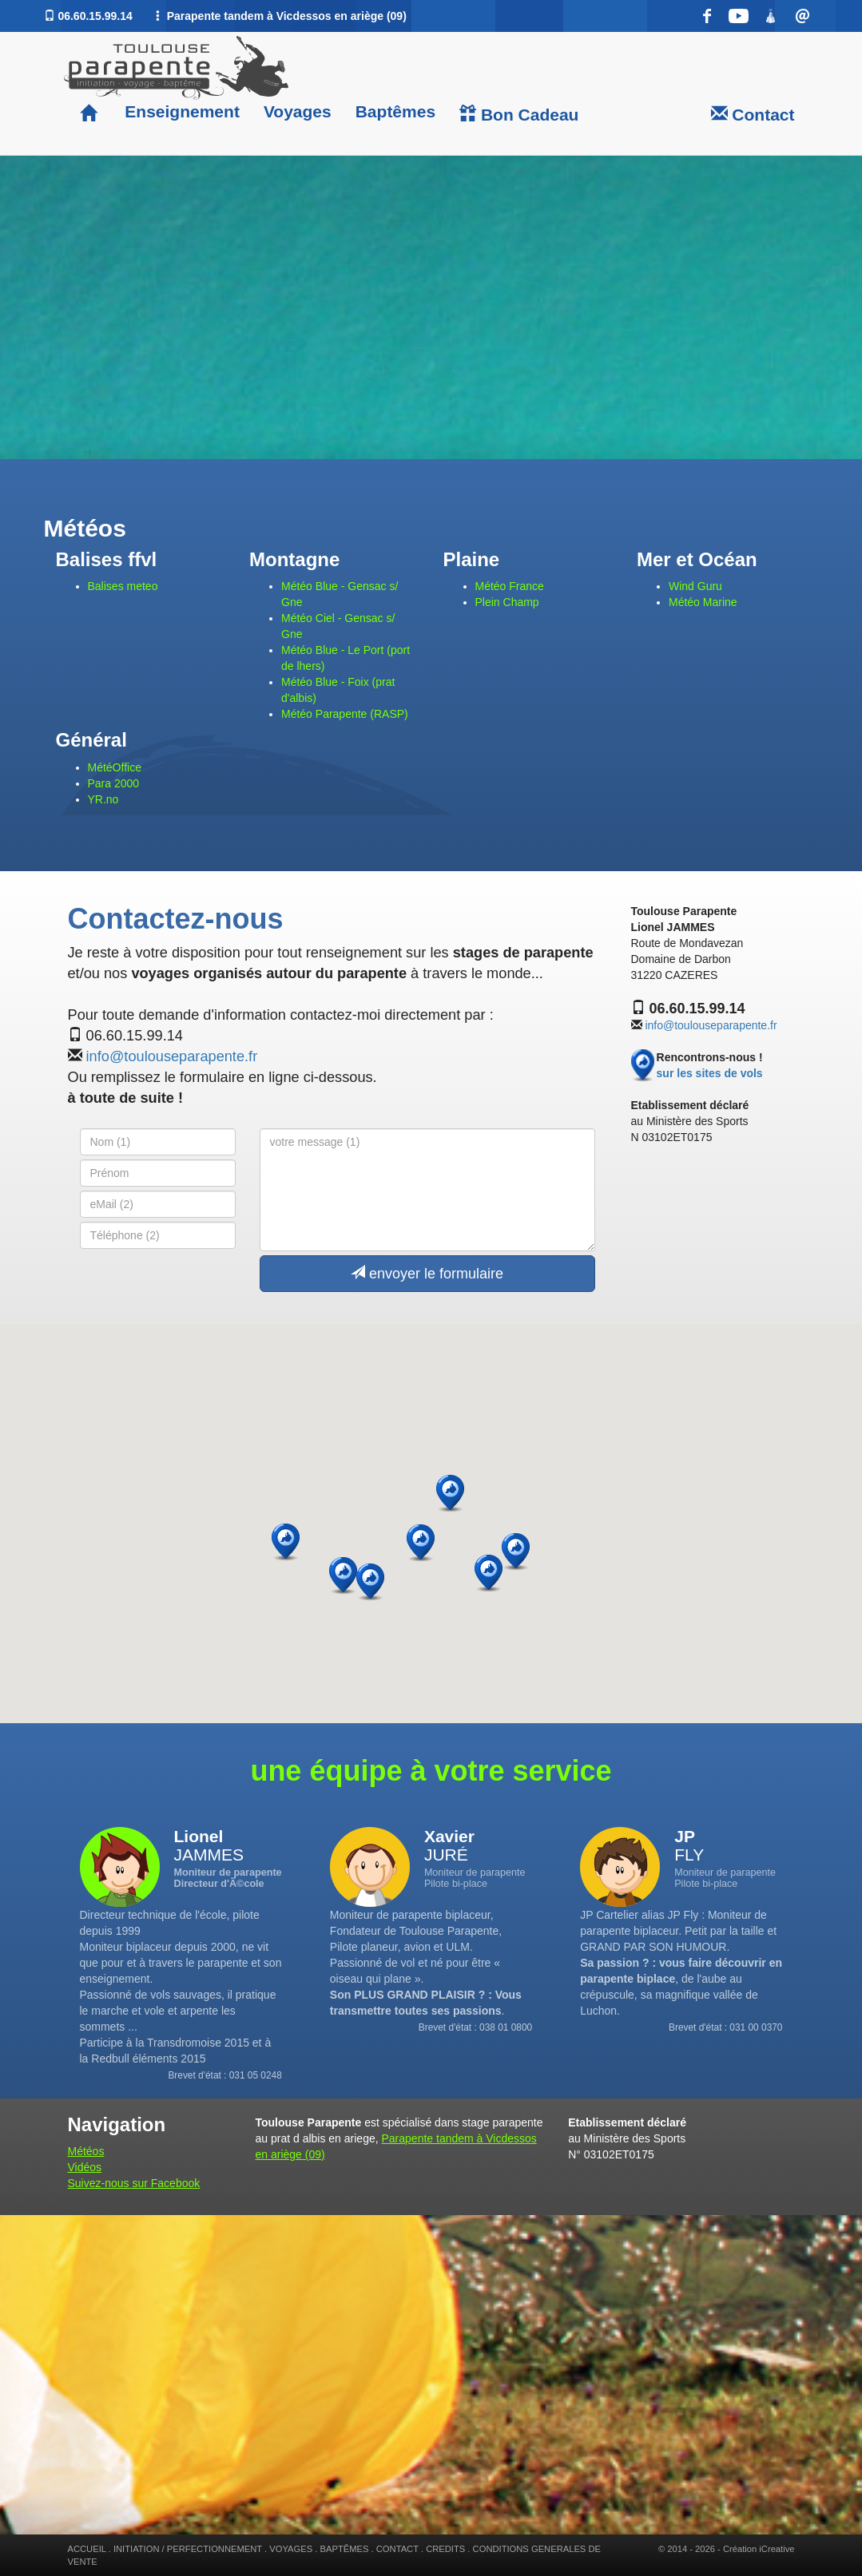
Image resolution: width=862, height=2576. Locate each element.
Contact (753, 114)
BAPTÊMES (344, 2549)
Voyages (298, 111)
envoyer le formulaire (427, 1273)
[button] (516, 1552)
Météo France (509, 586)
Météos (86, 2151)
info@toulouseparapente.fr (172, 1056)
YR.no (103, 799)
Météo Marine (703, 602)
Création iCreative (759, 2549)
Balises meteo (123, 586)
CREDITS (445, 2549)
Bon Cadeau (518, 114)
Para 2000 (114, 783)
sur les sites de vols (710, 1073)
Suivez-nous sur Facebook (134, 2183)
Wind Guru (695, 586)
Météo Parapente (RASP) (344, 713)
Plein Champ (507, 602)
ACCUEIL (87, 2549)
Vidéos (85, 2167)
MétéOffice (114, 767)
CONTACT (397, 2549)
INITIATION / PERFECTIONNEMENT (187, 2549)
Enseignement (180, 111)
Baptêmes (395, 111)
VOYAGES (290, 2549)
